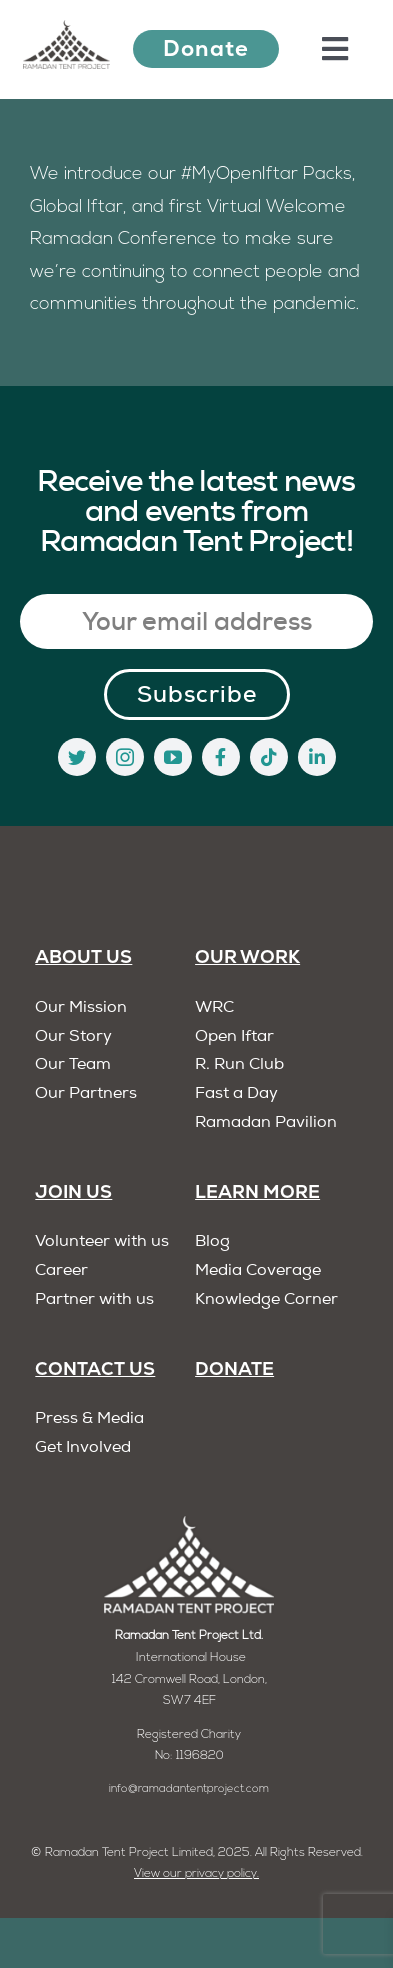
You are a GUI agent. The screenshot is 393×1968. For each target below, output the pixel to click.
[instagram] (125, 757)
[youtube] (173, 757)
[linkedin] (317, 757)
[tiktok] (269, 757)
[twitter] (77, 757)
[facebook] (221, 757)
